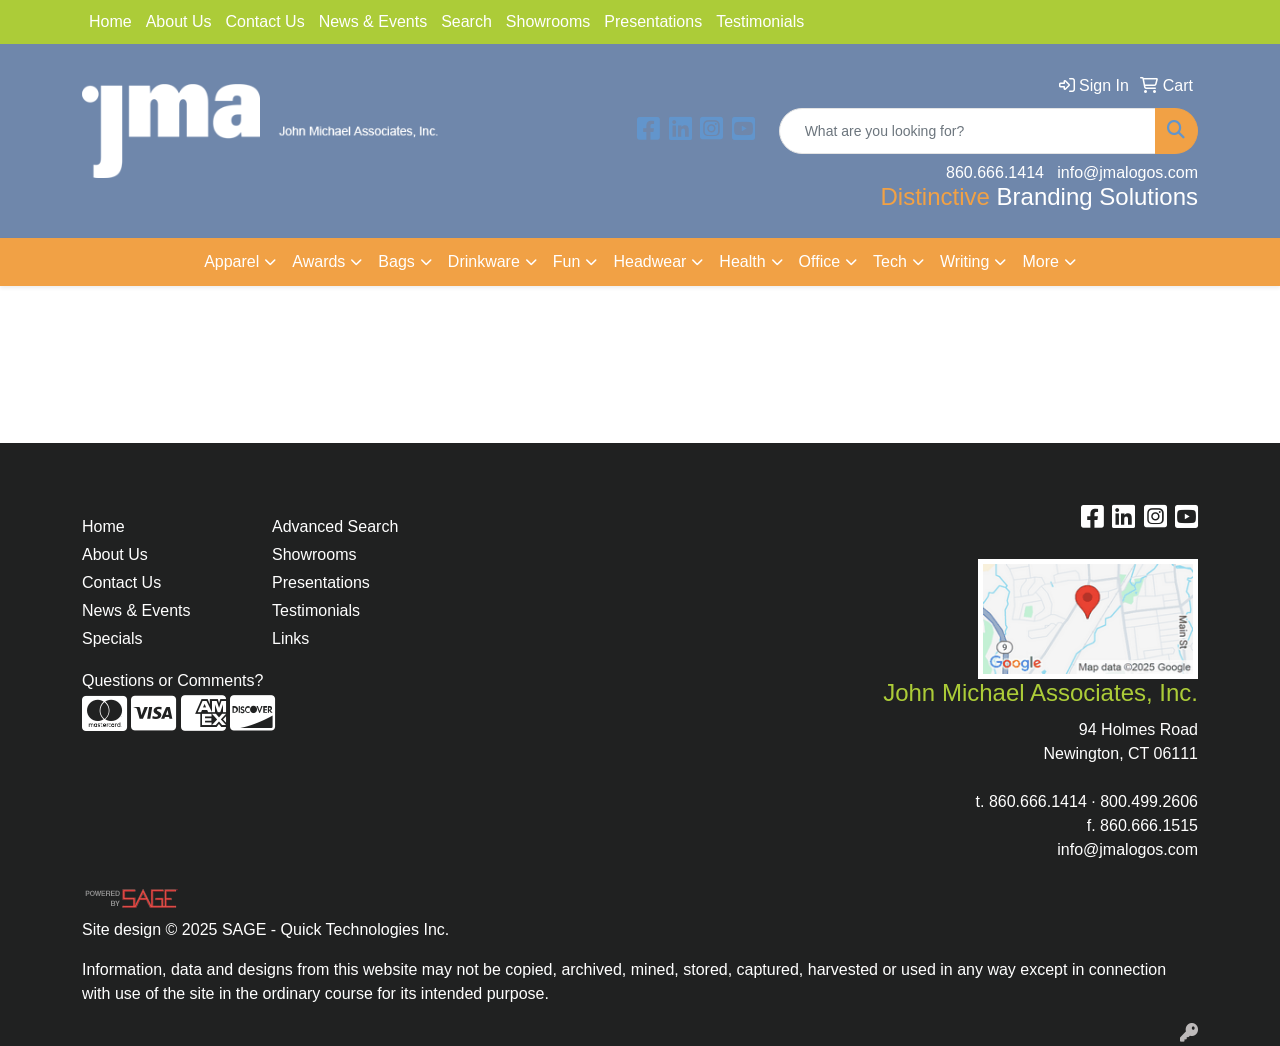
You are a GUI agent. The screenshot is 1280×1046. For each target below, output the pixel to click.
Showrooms (548, 21)
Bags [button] (396, 261)
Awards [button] (318, 261)
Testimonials (760, 21)
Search (466, 21)
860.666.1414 (1038, 801)
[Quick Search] (967, 131)
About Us (179, 21)
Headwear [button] (649, 261)
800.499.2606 (1149, 801)
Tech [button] (890, 261)
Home (110, 21)
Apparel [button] (231, 261)
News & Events (373, 21)
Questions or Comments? (172, 680)
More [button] (1040, 261)
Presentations (653, 21)
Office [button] (820, 261)
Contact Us (265, 21)
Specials (112, 638)
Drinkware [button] (484, 261)
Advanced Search (335, 526)
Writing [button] (965, 261)
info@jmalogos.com (1127, 849)
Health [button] (742, 261)
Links (290, 638)
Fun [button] (567, 261)
